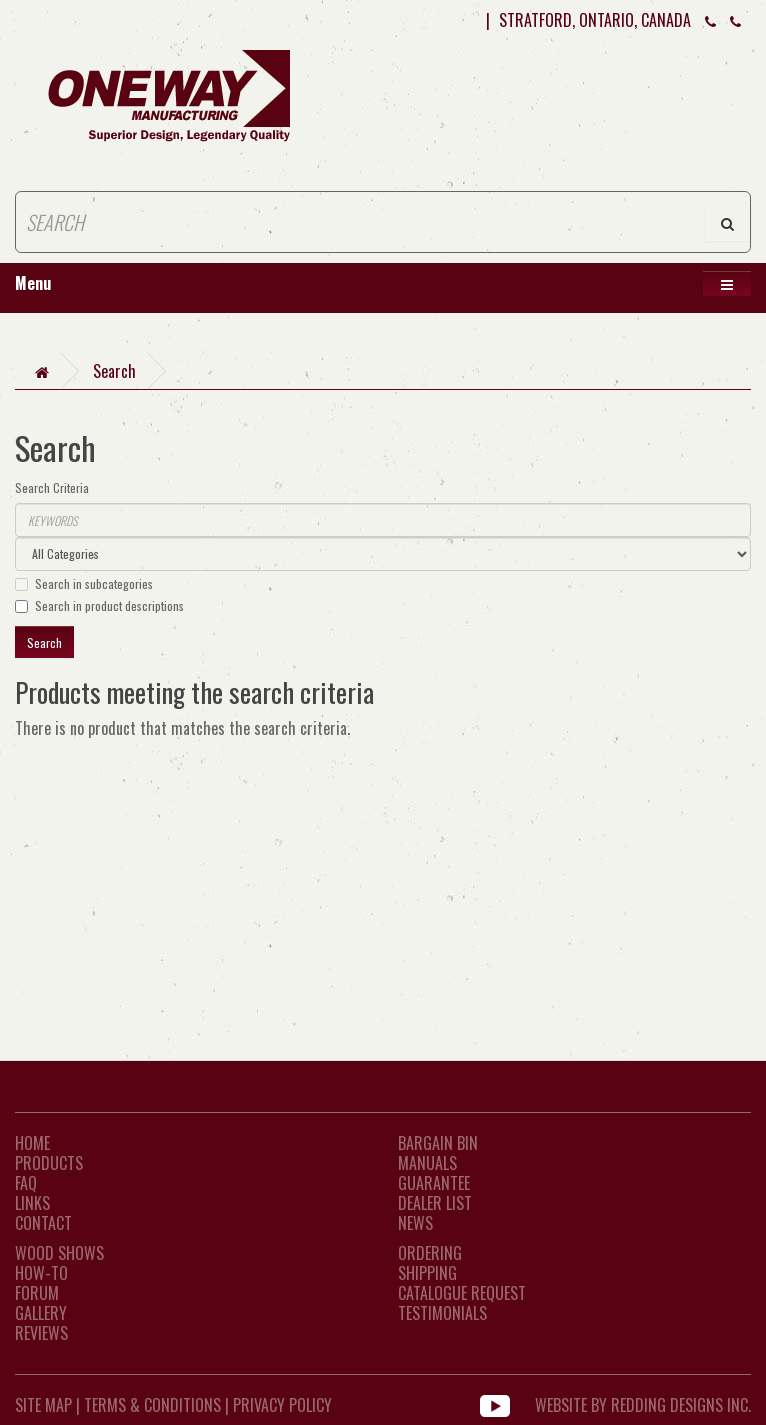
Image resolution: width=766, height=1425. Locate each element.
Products (49, 1163)
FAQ (26, 1183)
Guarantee (434, 1183)
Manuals (427, 1163)
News (415, 1223)
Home (32, 1143)
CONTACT (43, 1223)
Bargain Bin (438, 1143)
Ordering (430, 1253)
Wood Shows (59, 1253)
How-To (41, 1273)
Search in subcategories (84, 583)
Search (114, 371)
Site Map (43, 1405)
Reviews (41, 1333)
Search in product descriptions (99, 605)
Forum (37, 1293)
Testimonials (442, 1313)
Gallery (41, 1313)
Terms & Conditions (152, 1405)
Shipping (427, 1273)
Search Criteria (52, 487)
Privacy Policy (282, 1405)
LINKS (32, 1203)
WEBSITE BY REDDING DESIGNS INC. (643, 1405)
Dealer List (435, 1203)
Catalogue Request (462, 1293)
